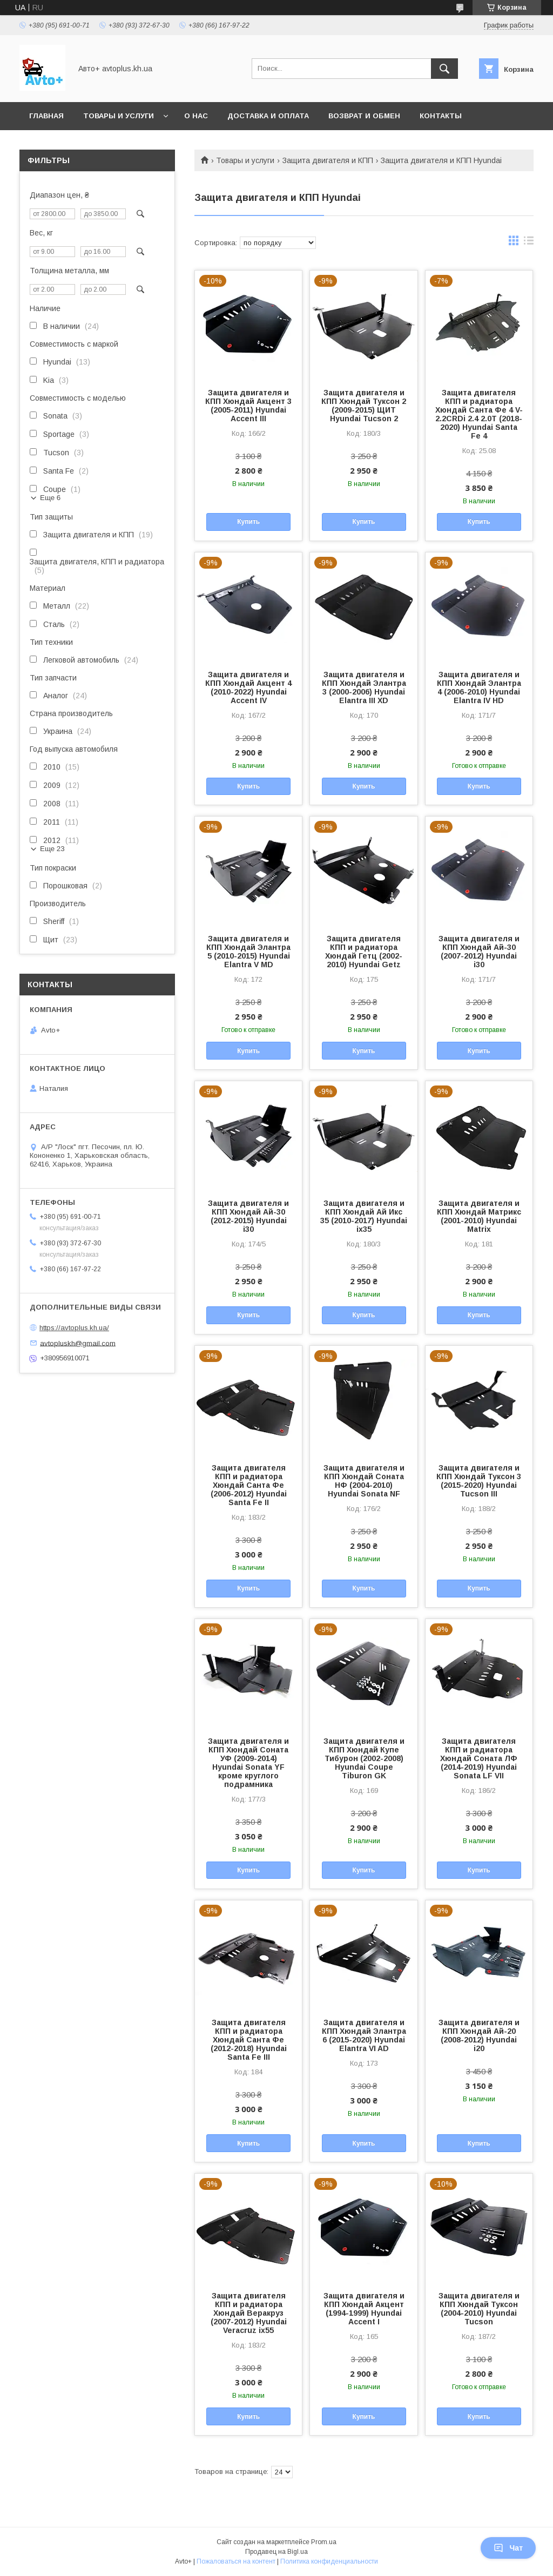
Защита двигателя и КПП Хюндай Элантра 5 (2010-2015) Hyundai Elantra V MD (248, 951)
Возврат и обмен (364, 116)
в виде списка (529, 243)
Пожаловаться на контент (236, 2561)
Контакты (441, 116)
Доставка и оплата (268, 116)
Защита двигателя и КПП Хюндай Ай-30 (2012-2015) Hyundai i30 (248, 1216)
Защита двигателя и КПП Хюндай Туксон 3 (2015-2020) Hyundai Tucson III (478, 1481)
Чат (508, 2548)
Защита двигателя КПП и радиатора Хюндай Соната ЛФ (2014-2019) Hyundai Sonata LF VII (478, 1758)
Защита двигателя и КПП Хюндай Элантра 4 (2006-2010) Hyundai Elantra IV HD (479, 687)
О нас (196, 116)
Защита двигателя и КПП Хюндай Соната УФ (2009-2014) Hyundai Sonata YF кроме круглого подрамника (248, 1763)
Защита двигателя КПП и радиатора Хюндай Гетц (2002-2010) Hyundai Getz (363, 951)
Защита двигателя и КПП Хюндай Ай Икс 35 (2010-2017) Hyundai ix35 (363, 1216)
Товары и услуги (118, 116)
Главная (46, 116)
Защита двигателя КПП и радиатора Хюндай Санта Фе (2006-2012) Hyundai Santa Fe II (249, 1485)
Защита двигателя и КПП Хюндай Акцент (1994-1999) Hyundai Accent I (363, 2308)
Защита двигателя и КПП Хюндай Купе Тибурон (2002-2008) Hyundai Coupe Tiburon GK (363, 1758)
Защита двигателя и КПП (327, 160)
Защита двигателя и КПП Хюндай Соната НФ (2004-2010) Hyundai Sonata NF (363, 1481)
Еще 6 (50, 498)
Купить (248, 521)
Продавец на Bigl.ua (276, 2551)
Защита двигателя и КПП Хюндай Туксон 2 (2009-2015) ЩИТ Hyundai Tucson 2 (363, 405)
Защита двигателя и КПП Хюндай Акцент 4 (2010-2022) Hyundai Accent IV (248, 687)
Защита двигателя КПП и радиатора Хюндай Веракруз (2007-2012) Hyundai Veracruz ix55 (249, 2313)
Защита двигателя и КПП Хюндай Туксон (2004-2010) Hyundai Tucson (479, 2308)
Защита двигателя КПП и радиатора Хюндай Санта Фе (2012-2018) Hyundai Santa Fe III (249, 2039)
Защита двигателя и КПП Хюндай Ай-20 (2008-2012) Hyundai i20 (479, 2035)
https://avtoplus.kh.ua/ (74, 1328)
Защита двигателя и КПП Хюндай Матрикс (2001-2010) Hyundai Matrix (479, 1216)
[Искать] (444, 68)
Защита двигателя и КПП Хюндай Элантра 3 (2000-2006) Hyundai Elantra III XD (364, 687)
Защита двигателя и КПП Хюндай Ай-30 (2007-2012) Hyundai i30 (479, 951)
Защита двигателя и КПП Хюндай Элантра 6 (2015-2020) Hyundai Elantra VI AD (364, 2035)
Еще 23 (52, 849)
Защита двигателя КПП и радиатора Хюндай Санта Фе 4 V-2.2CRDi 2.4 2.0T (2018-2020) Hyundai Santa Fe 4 (479, 414)
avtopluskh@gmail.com (78, 1343)
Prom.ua (323, 2542)
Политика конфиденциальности (329, 2561)
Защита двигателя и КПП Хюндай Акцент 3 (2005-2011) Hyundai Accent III (248, 405)
